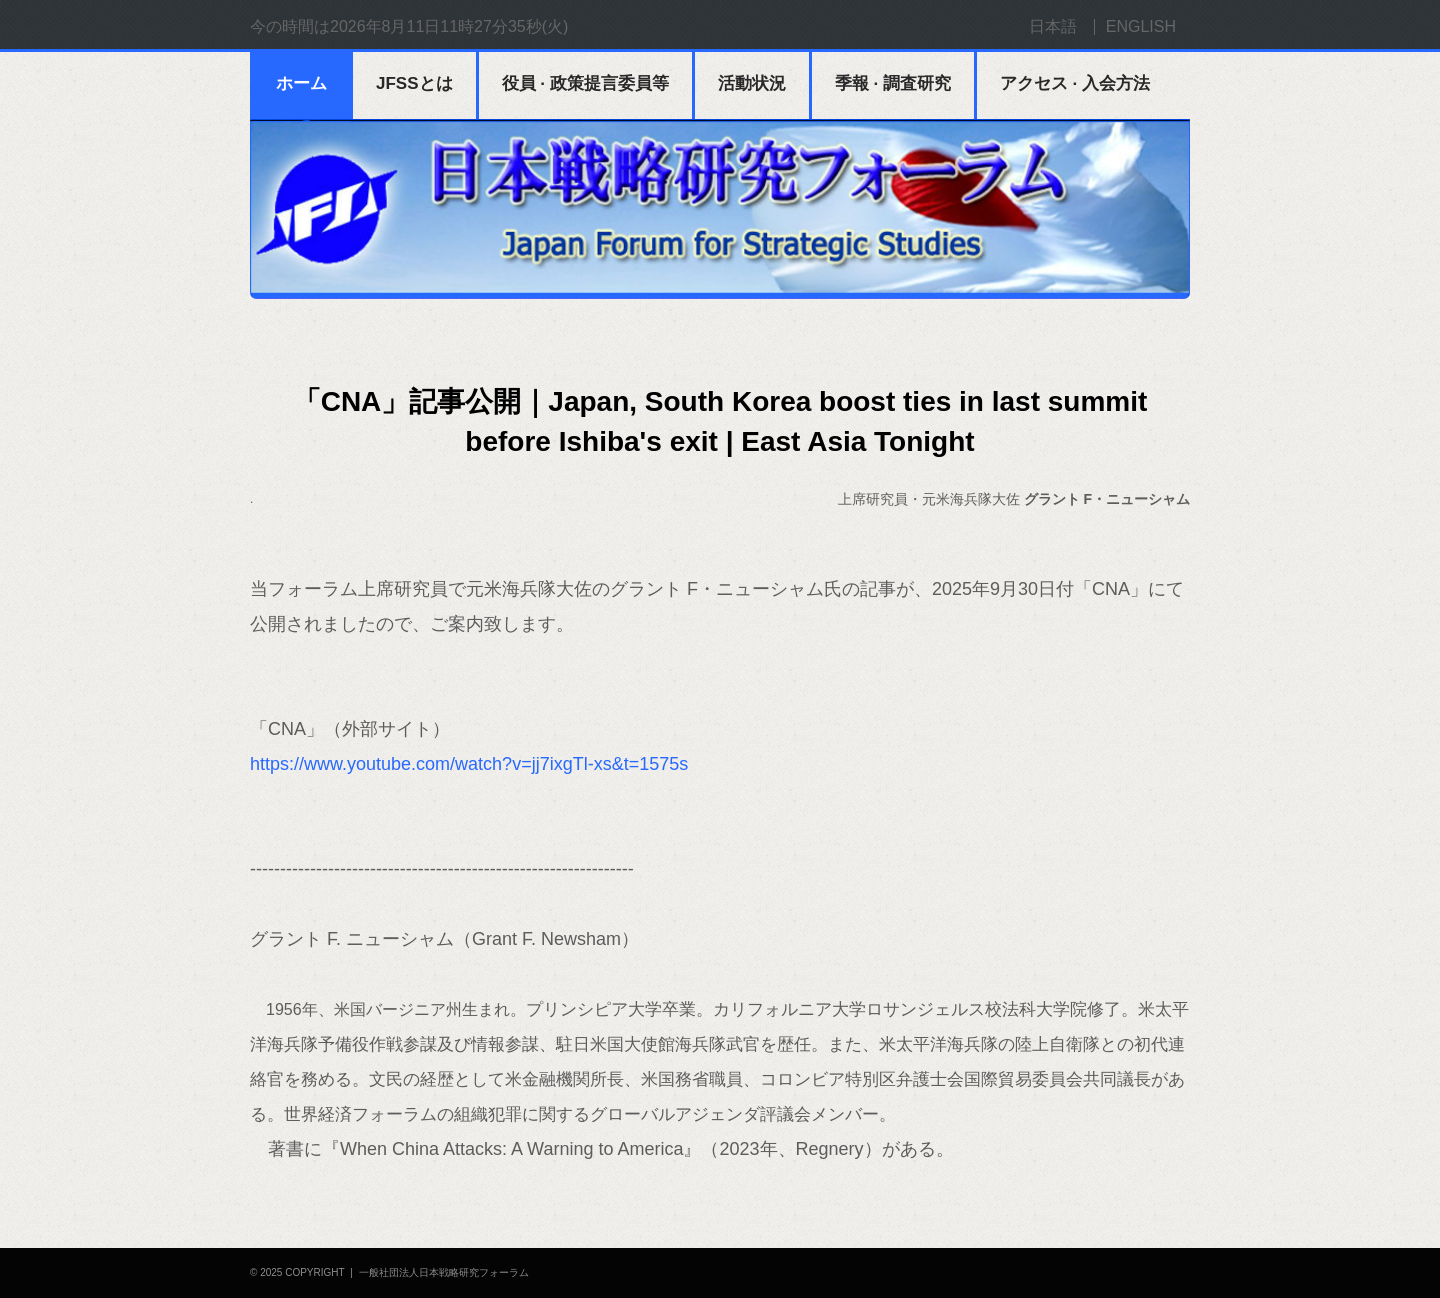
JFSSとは (414, 83)
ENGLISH (1141, 26)
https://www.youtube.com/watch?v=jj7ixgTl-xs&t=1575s (469, 764)
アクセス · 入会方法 (1075, 83)
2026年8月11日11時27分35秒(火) (449, 26)
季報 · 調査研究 (893, 83)
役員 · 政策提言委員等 (585, 83)
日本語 (1053, 26)
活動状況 (752, 83)
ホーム (301, 83)
